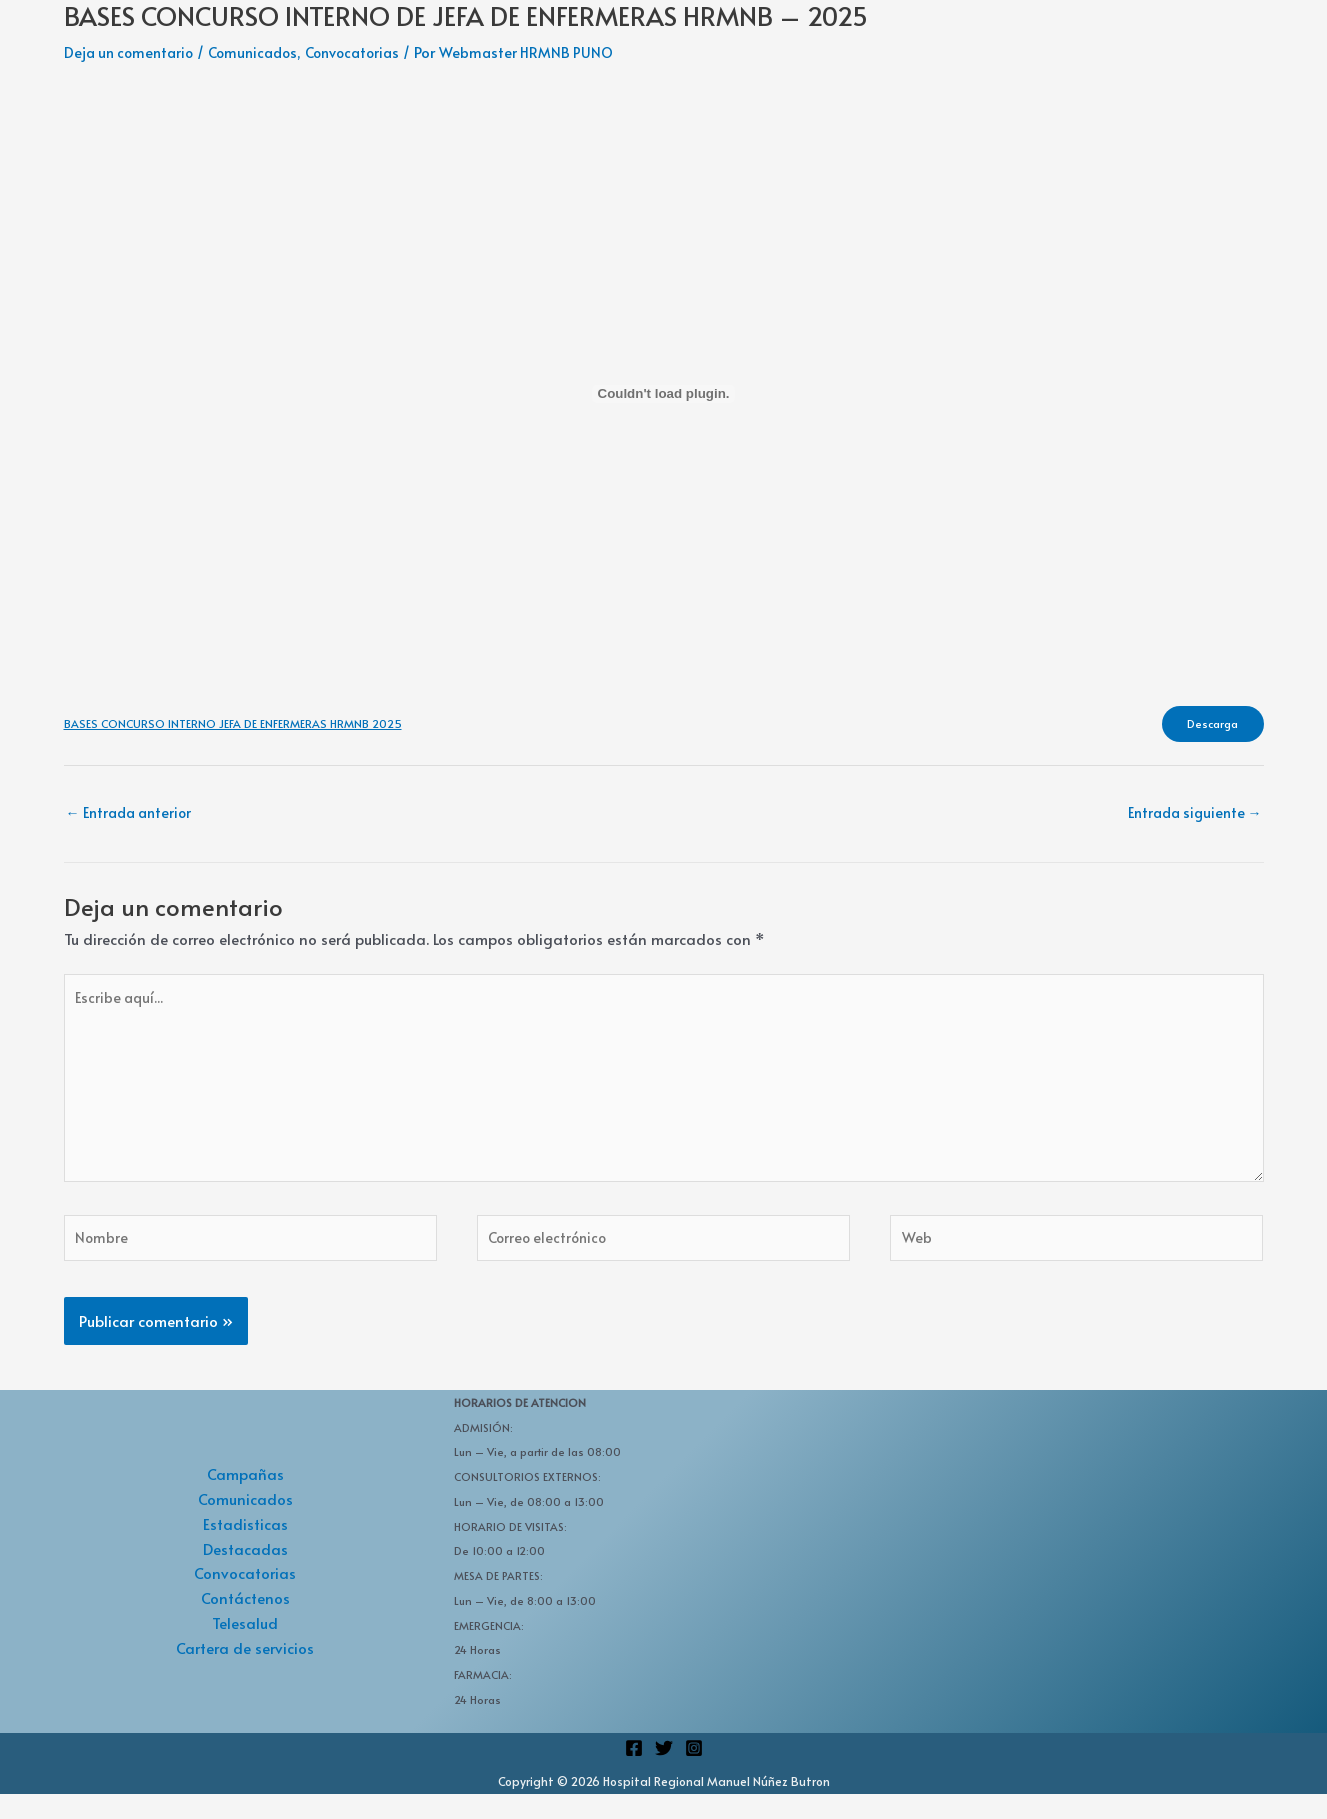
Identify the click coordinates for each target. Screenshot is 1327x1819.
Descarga (1206, 726)
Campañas (245, 1498)
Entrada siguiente (1190, 817)
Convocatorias (370, 51)
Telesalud (245, 1647)
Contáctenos (245, 1622)
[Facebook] (634, 1773)
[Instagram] (694, 1773)
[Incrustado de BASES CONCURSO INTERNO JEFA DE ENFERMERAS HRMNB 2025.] (664, 393)
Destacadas (245, 1572)
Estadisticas (245, 1548)
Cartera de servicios (245, 1671)
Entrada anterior (134, 817)
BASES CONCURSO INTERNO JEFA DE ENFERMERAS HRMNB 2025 (237, 726)
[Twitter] (664, 1773)
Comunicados (263, 51)
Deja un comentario (132, 51)
